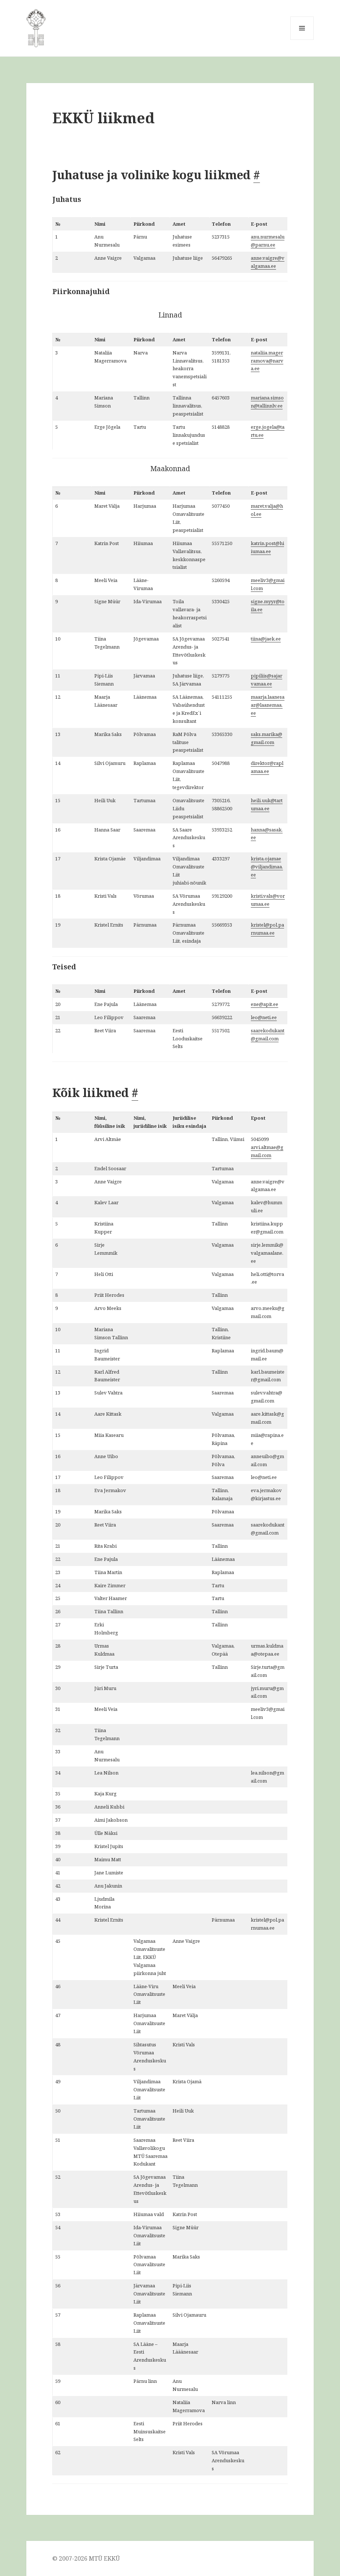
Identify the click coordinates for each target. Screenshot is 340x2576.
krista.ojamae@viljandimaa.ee (267, 866)
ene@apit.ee (264, 1004)
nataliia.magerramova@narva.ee (267, 360)
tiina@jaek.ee (266, 638)
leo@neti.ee (264, 1017)
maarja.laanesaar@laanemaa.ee (267, 705)
